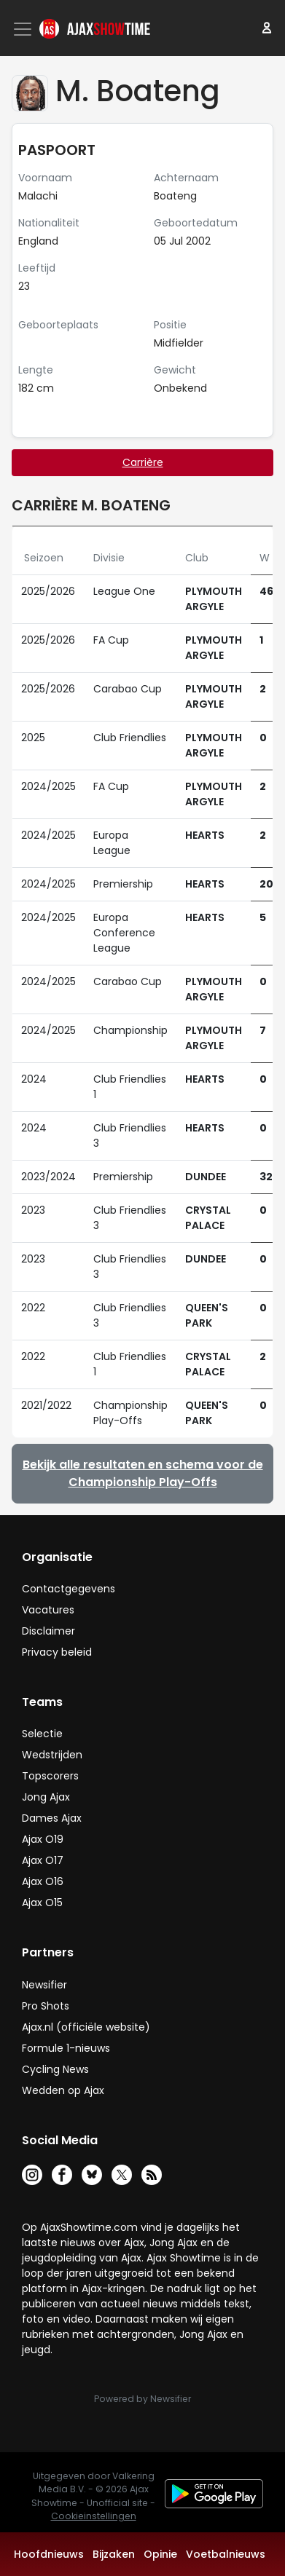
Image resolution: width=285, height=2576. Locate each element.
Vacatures (48, 1610)
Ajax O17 (42, 1860)
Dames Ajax (52, 1818)
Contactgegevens (68, 1588)
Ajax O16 (42, 1881)
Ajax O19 (42, 1839)
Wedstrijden (52, 1754)
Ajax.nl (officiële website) (86, 2027)
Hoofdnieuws (49, 2554)
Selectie (42, 1733)
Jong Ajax (46, 1797)
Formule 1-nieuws (66, 2048)
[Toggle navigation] (24, 29)
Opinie (160, 2554)
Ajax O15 (42, 1902)
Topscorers (50, 1776)
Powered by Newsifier (142, 2399)
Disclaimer (48, 1631)
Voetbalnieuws (225, 2554)
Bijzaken (114, 2554)
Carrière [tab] (142, 462)
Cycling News (55, 2069)
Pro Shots (45, 2006)
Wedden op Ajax (63, 2090)
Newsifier (44, 1985)
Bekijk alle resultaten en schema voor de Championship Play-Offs (143, 1473)
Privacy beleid (57, 1652)
